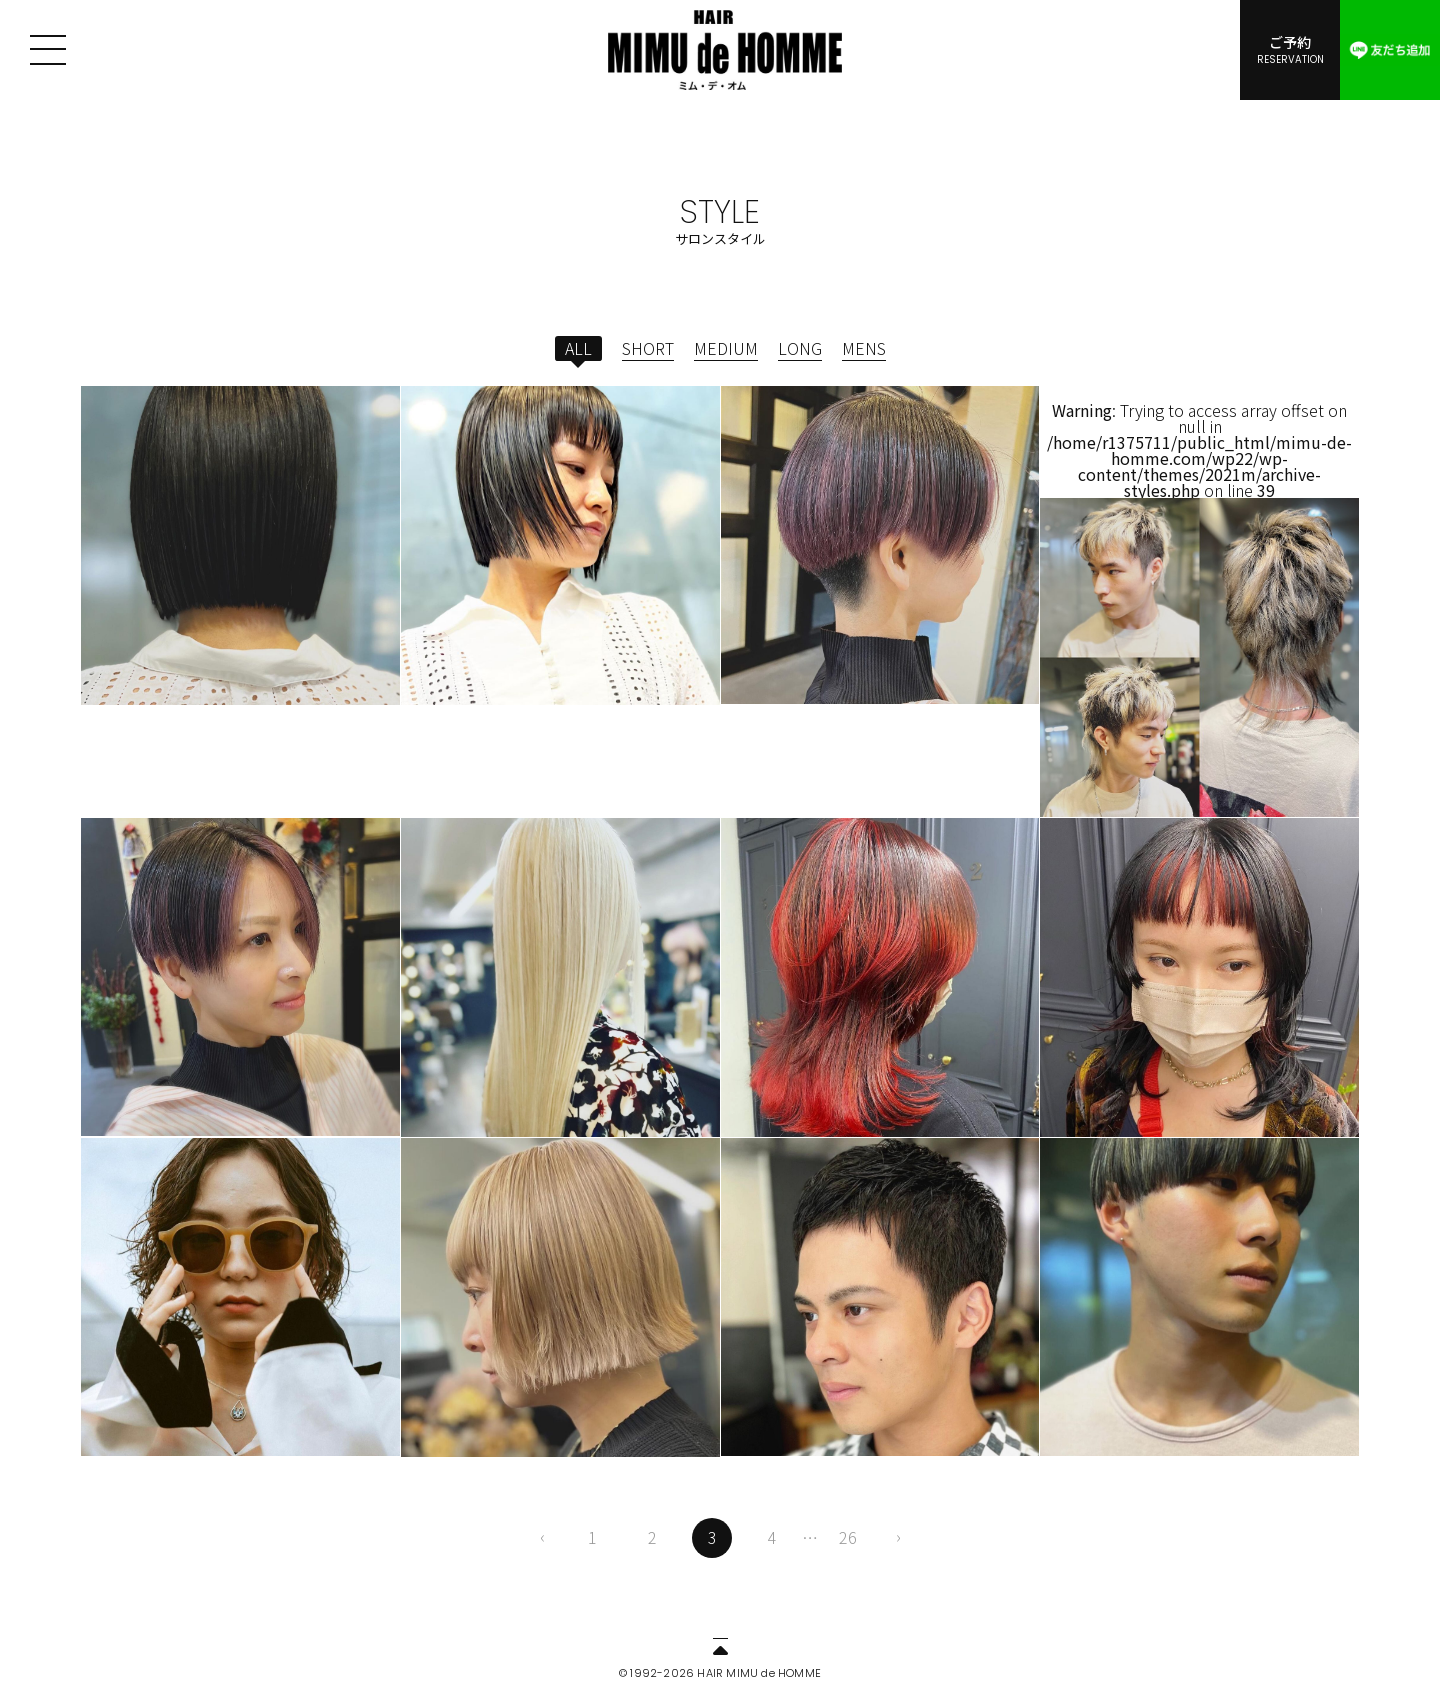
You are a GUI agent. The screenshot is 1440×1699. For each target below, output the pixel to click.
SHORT (648, 348)
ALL (578, 348)
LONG (800, 348)
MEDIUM (726, 348)
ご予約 (1290, 49)
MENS (864, 348)
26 (848, 1537)
